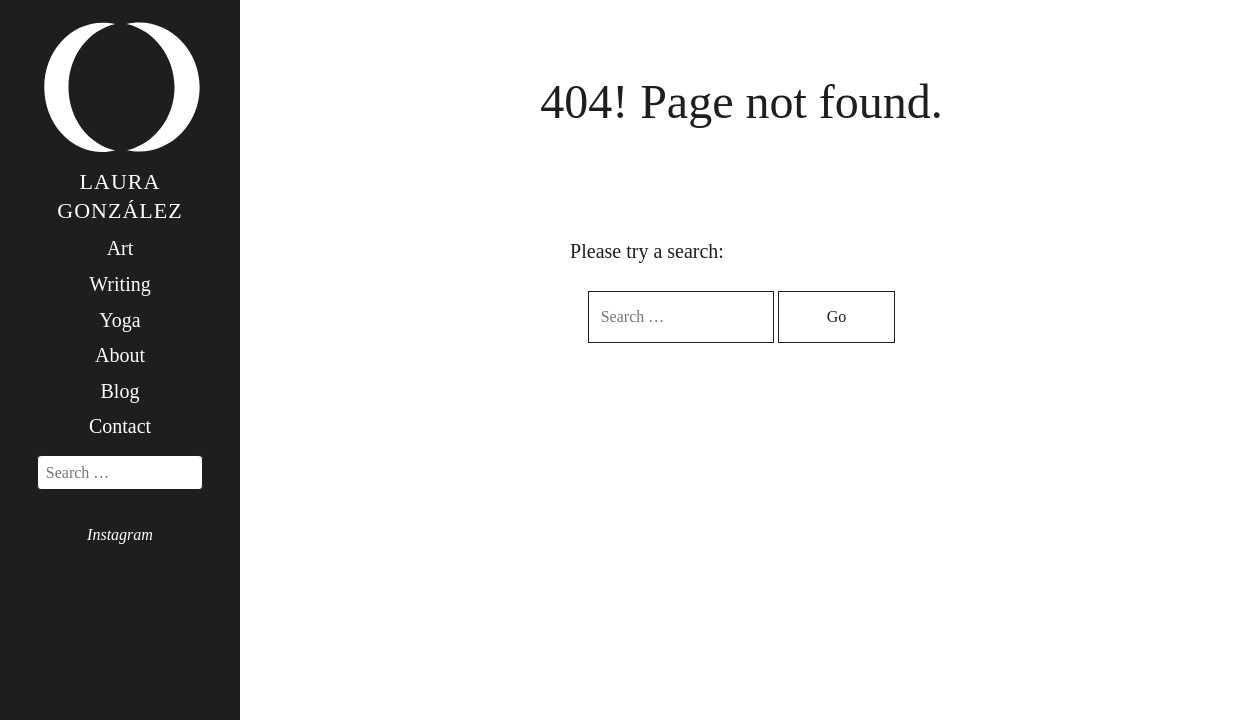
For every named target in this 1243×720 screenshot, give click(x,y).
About (120, 355)
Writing (119, 284)
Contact (120, 426)
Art (120, 248)
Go (837, 316)
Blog (120, 391)
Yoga (119, 320)
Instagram (120, 534)
